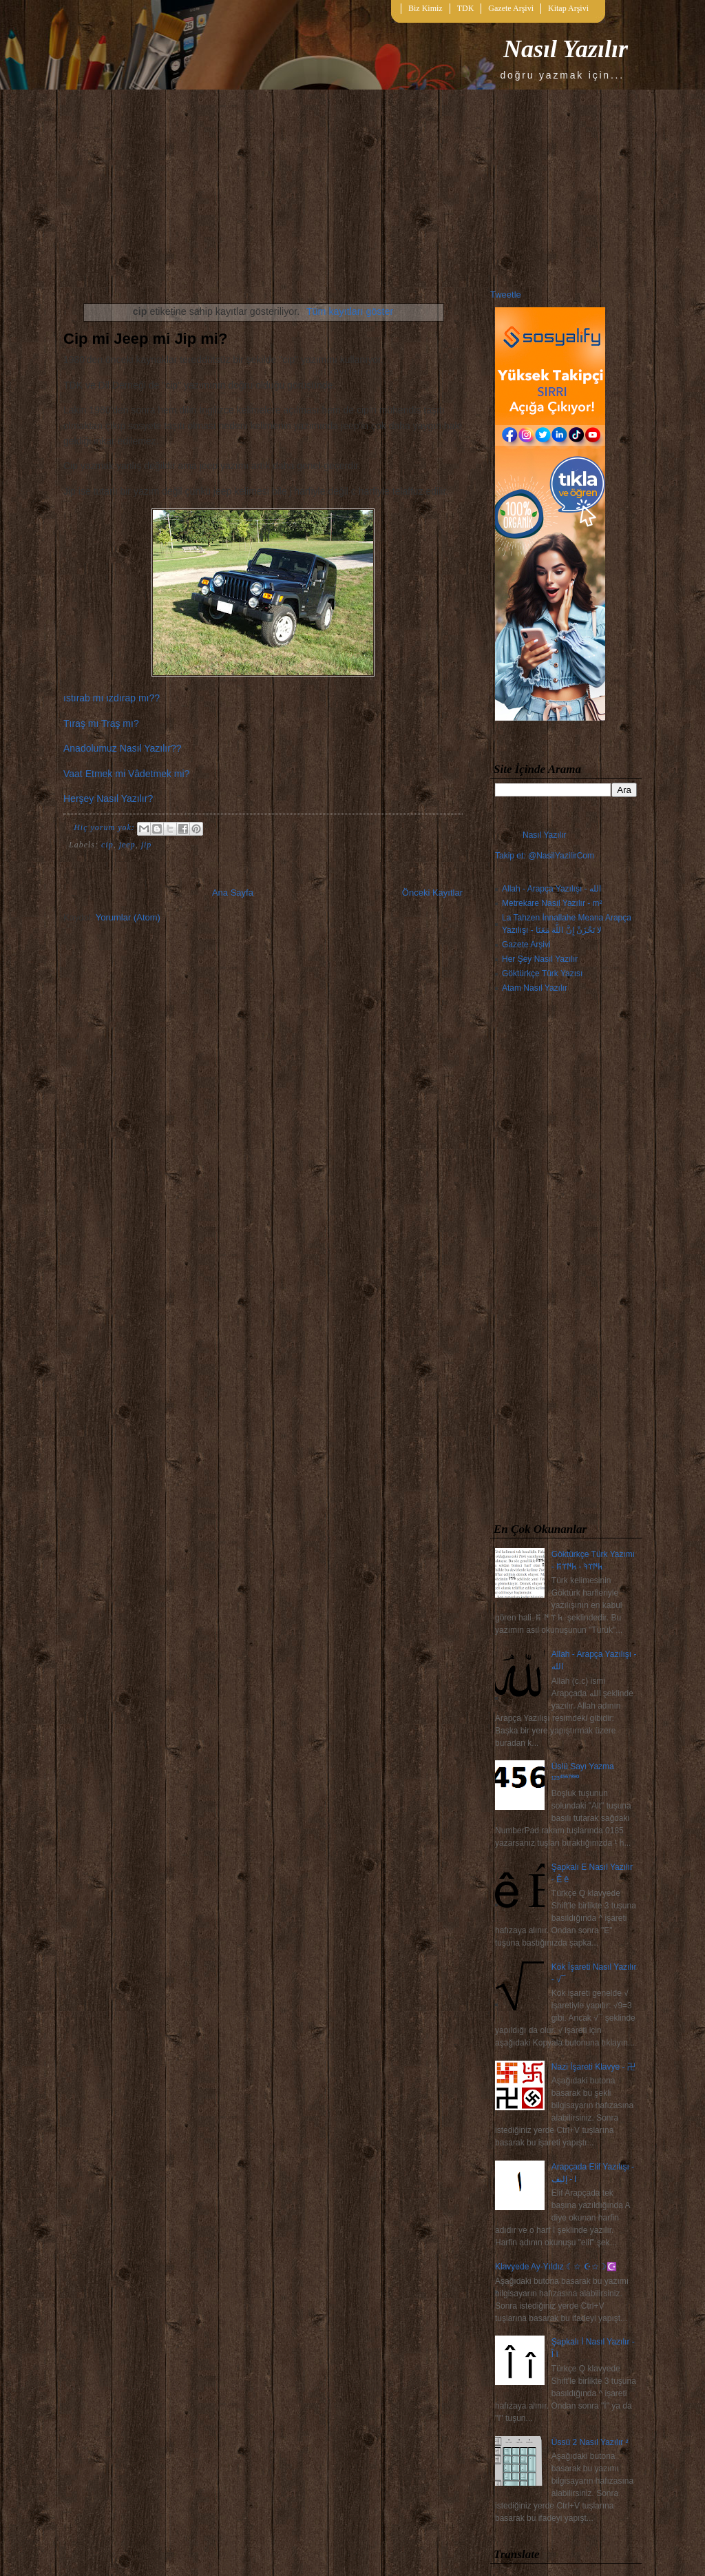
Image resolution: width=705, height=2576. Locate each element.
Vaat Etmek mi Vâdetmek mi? (126, 773)
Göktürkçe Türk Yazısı (542, 973)
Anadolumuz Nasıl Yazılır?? (122, 748)
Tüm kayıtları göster (349, 311)
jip (146, 844)
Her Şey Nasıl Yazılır (540, 959)
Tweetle (505, 294)
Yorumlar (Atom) (128, 917)
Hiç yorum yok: (106, 827)
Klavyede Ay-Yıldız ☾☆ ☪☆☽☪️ (556, 2266)
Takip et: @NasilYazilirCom (544, 856)
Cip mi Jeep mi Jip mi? (145, 338)
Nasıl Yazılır (565, 49)
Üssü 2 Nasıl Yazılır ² (590, 2442)
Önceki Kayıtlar (432, 892)
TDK (465, 8)
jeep (127, 844)
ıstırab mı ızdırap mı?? (111, 697)
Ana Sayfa (232, 892)
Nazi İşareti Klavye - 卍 (593, 2067)
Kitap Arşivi (568, 8)
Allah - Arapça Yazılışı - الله (551, 889)
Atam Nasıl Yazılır (534, 988)
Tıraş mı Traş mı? (101, 723)
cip (107, 844)
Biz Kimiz (425, 8)
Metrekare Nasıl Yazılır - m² (552, 903)
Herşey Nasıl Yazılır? (108, 798)
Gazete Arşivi (511, 8)
